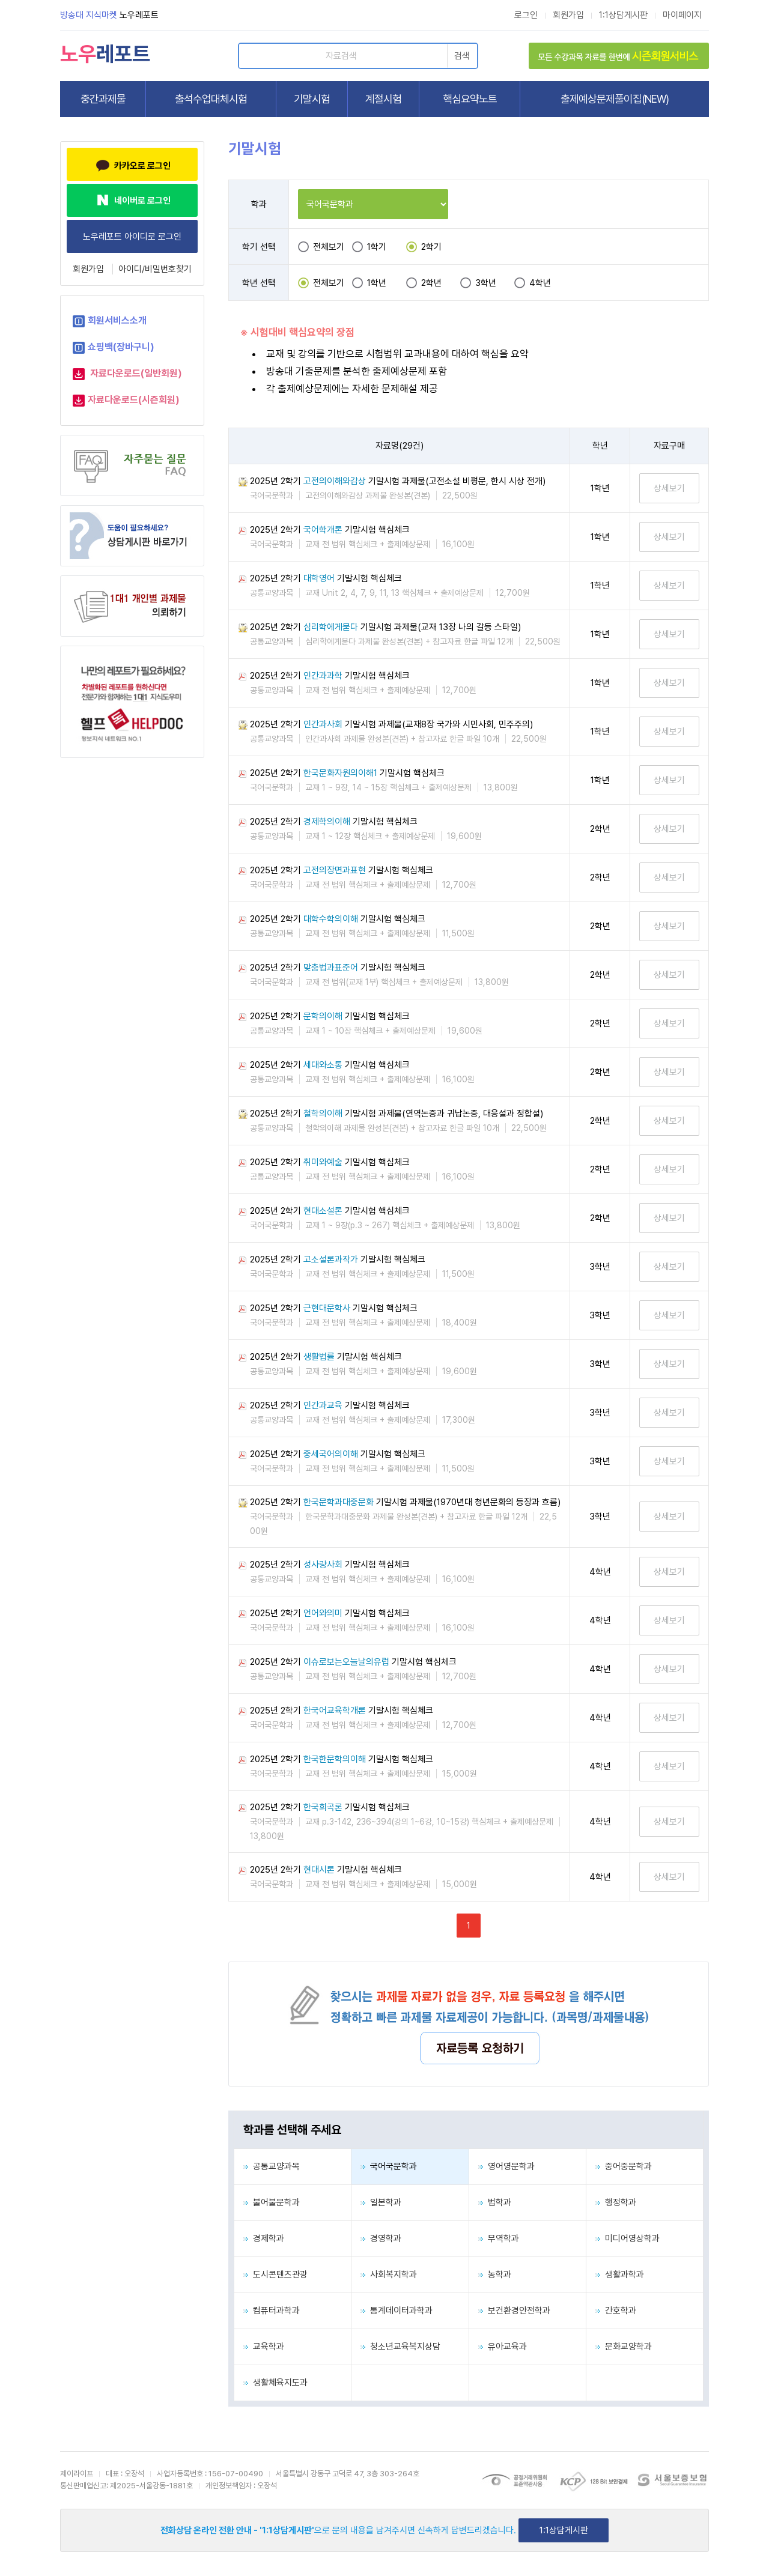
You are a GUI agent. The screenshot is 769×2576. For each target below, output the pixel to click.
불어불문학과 (271, 2202)
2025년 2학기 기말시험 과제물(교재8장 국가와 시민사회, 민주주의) (391, 724)
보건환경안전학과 (514, 2310)
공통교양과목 (271, 2166)
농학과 (494, 2274)
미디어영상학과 (627, 2238)
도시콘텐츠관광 (275, 2274)
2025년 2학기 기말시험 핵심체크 (330, 529)
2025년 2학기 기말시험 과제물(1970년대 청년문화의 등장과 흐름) (405, 1502)
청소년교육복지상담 (400, 2346)
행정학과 (615, 2202)
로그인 (526, 15)
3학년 (485, 282)
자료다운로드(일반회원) (136, 373)
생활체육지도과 (275, 2382)
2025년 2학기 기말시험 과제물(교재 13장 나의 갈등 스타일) (385, 627)
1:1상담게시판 (623, 15)
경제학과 (263, 2238)
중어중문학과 (623, 2166)
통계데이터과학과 (396, 2310)
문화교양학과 (623, 2346)
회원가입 (568, 15)
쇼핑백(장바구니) (121, 347)
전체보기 (328, 246)
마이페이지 (682, 15)
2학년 (431, 282)
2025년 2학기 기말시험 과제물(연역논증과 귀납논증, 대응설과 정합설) (396, 1113)
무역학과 (498, 2238)
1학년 (376, 282)
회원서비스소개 (117, 320)
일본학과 (380, 2202)
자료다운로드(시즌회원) (134, 399)
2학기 (431, 246)
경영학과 (380, 2238)
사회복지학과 (388, 2274)
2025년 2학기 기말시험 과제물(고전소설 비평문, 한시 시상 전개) (398, 481)
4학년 (540, 282)
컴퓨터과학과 (271, 2310)
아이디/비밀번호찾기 (155, 269)
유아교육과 (502, 2346)
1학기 (376, 246)
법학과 (494, 2202)
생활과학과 (619, 2274)
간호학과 (615, 2310)
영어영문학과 (506, 2166)
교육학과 (263, 2346)
